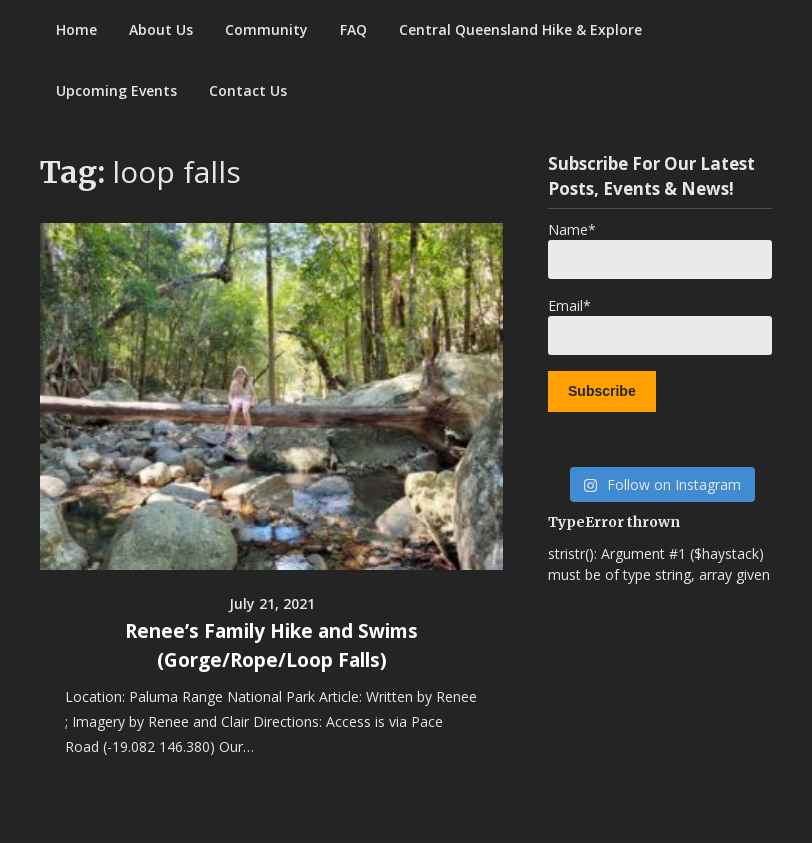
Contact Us (248, 90)
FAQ (353, 29)
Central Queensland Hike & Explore (520, 29)
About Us (161, 29)
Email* (660, 325)
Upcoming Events (116, 90)
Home (76, 29)
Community (266, 29)
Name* (660, 249)
